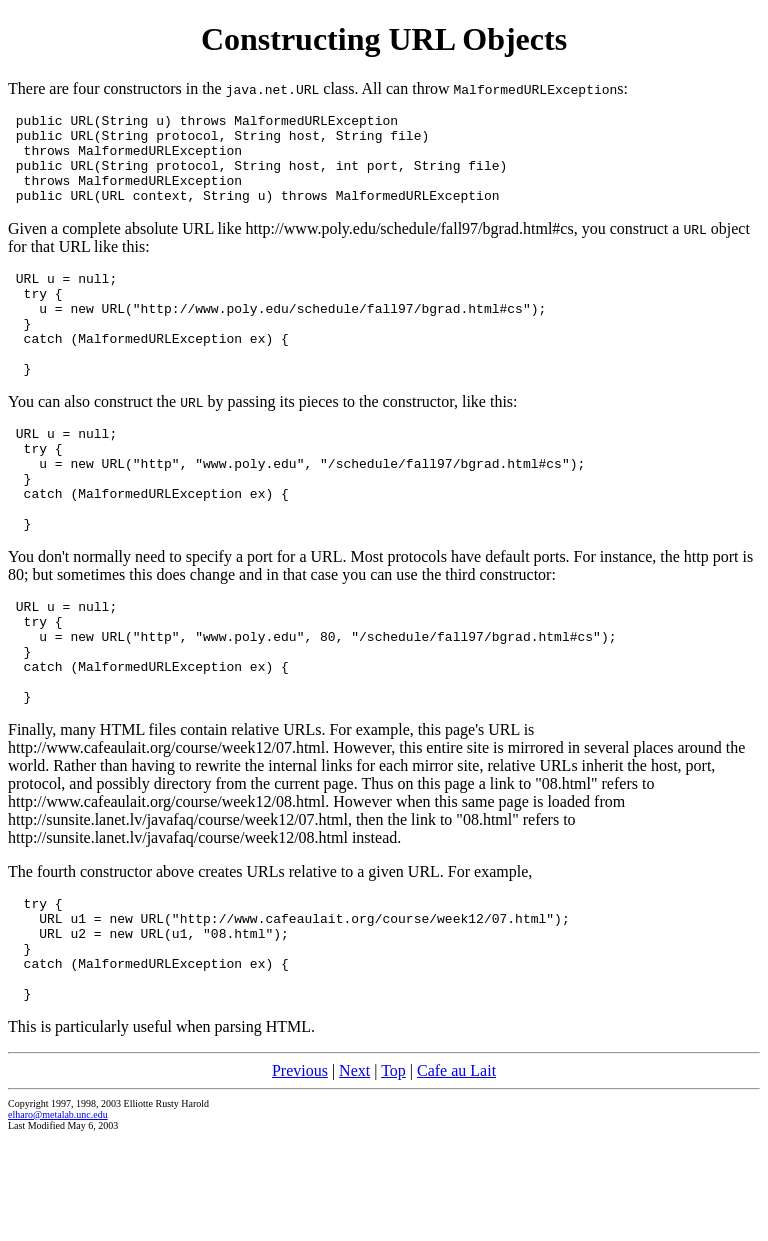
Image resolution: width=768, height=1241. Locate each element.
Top (393, 1172)
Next (354, 1172)
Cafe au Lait (456, 1172)
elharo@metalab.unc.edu (58, 1216)
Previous (300, 1172)
